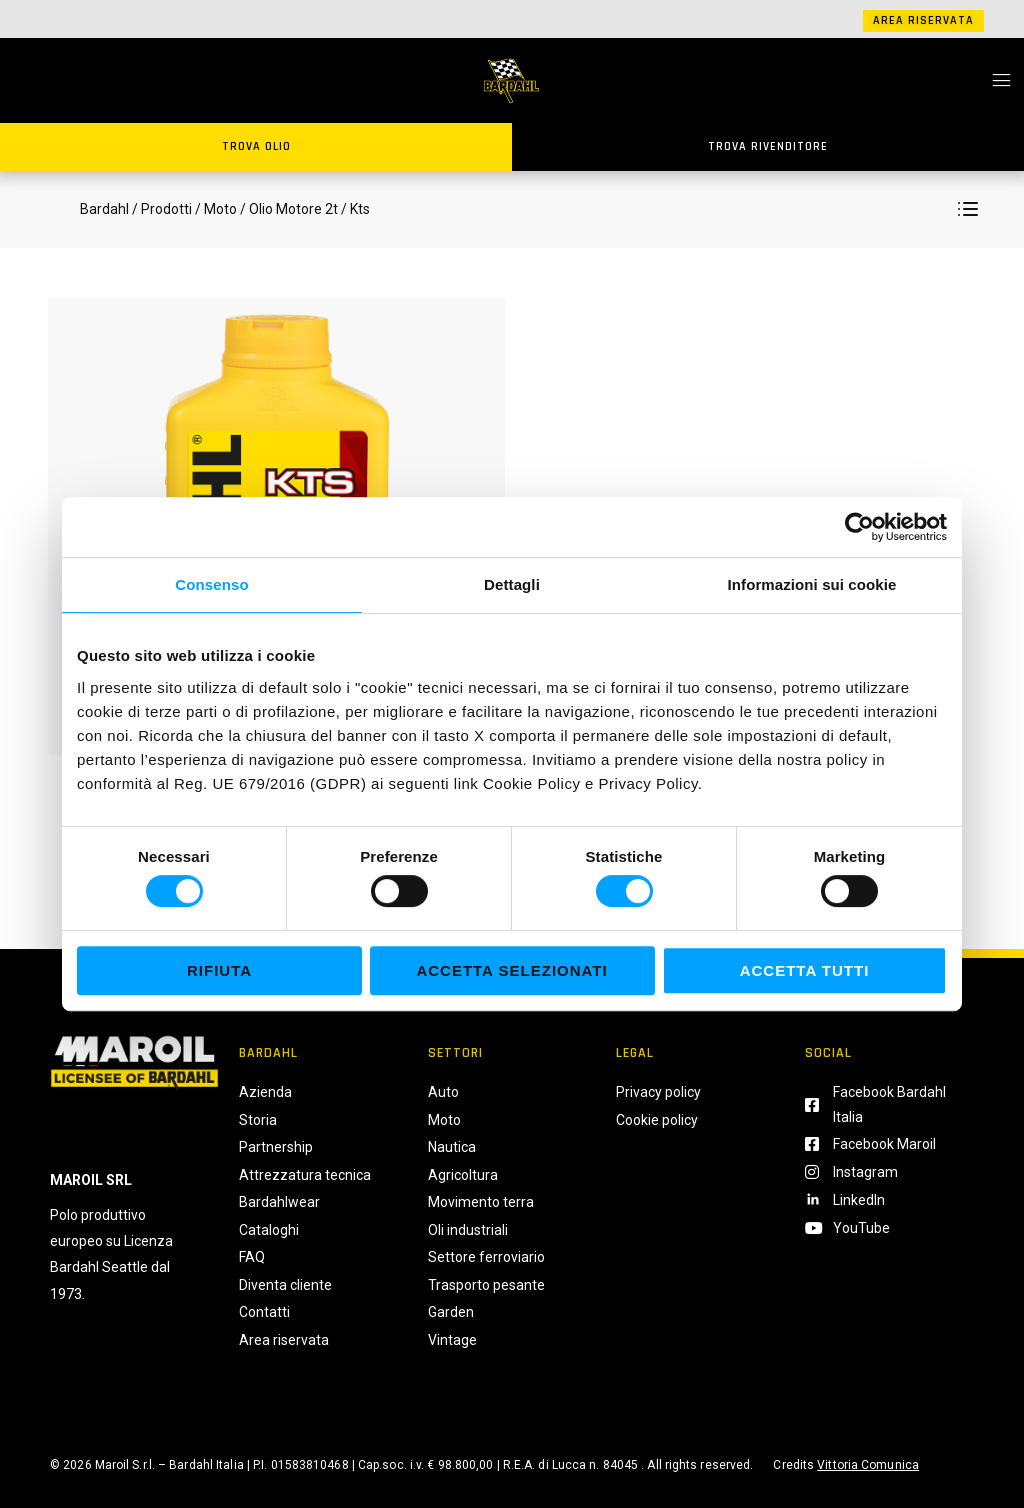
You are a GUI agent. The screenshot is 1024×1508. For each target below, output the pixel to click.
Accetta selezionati (511, 970)
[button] (968, 209)
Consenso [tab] (211, 584)
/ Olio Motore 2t (287, 209)
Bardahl (104, 209)
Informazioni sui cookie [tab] (812, 584)
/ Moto (216, 209)
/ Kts (354, 209)
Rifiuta (219, 970)
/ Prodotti (162, 209)
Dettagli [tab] (512, 584)
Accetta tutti (805, 970)
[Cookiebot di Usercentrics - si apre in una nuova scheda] (859, 527)
